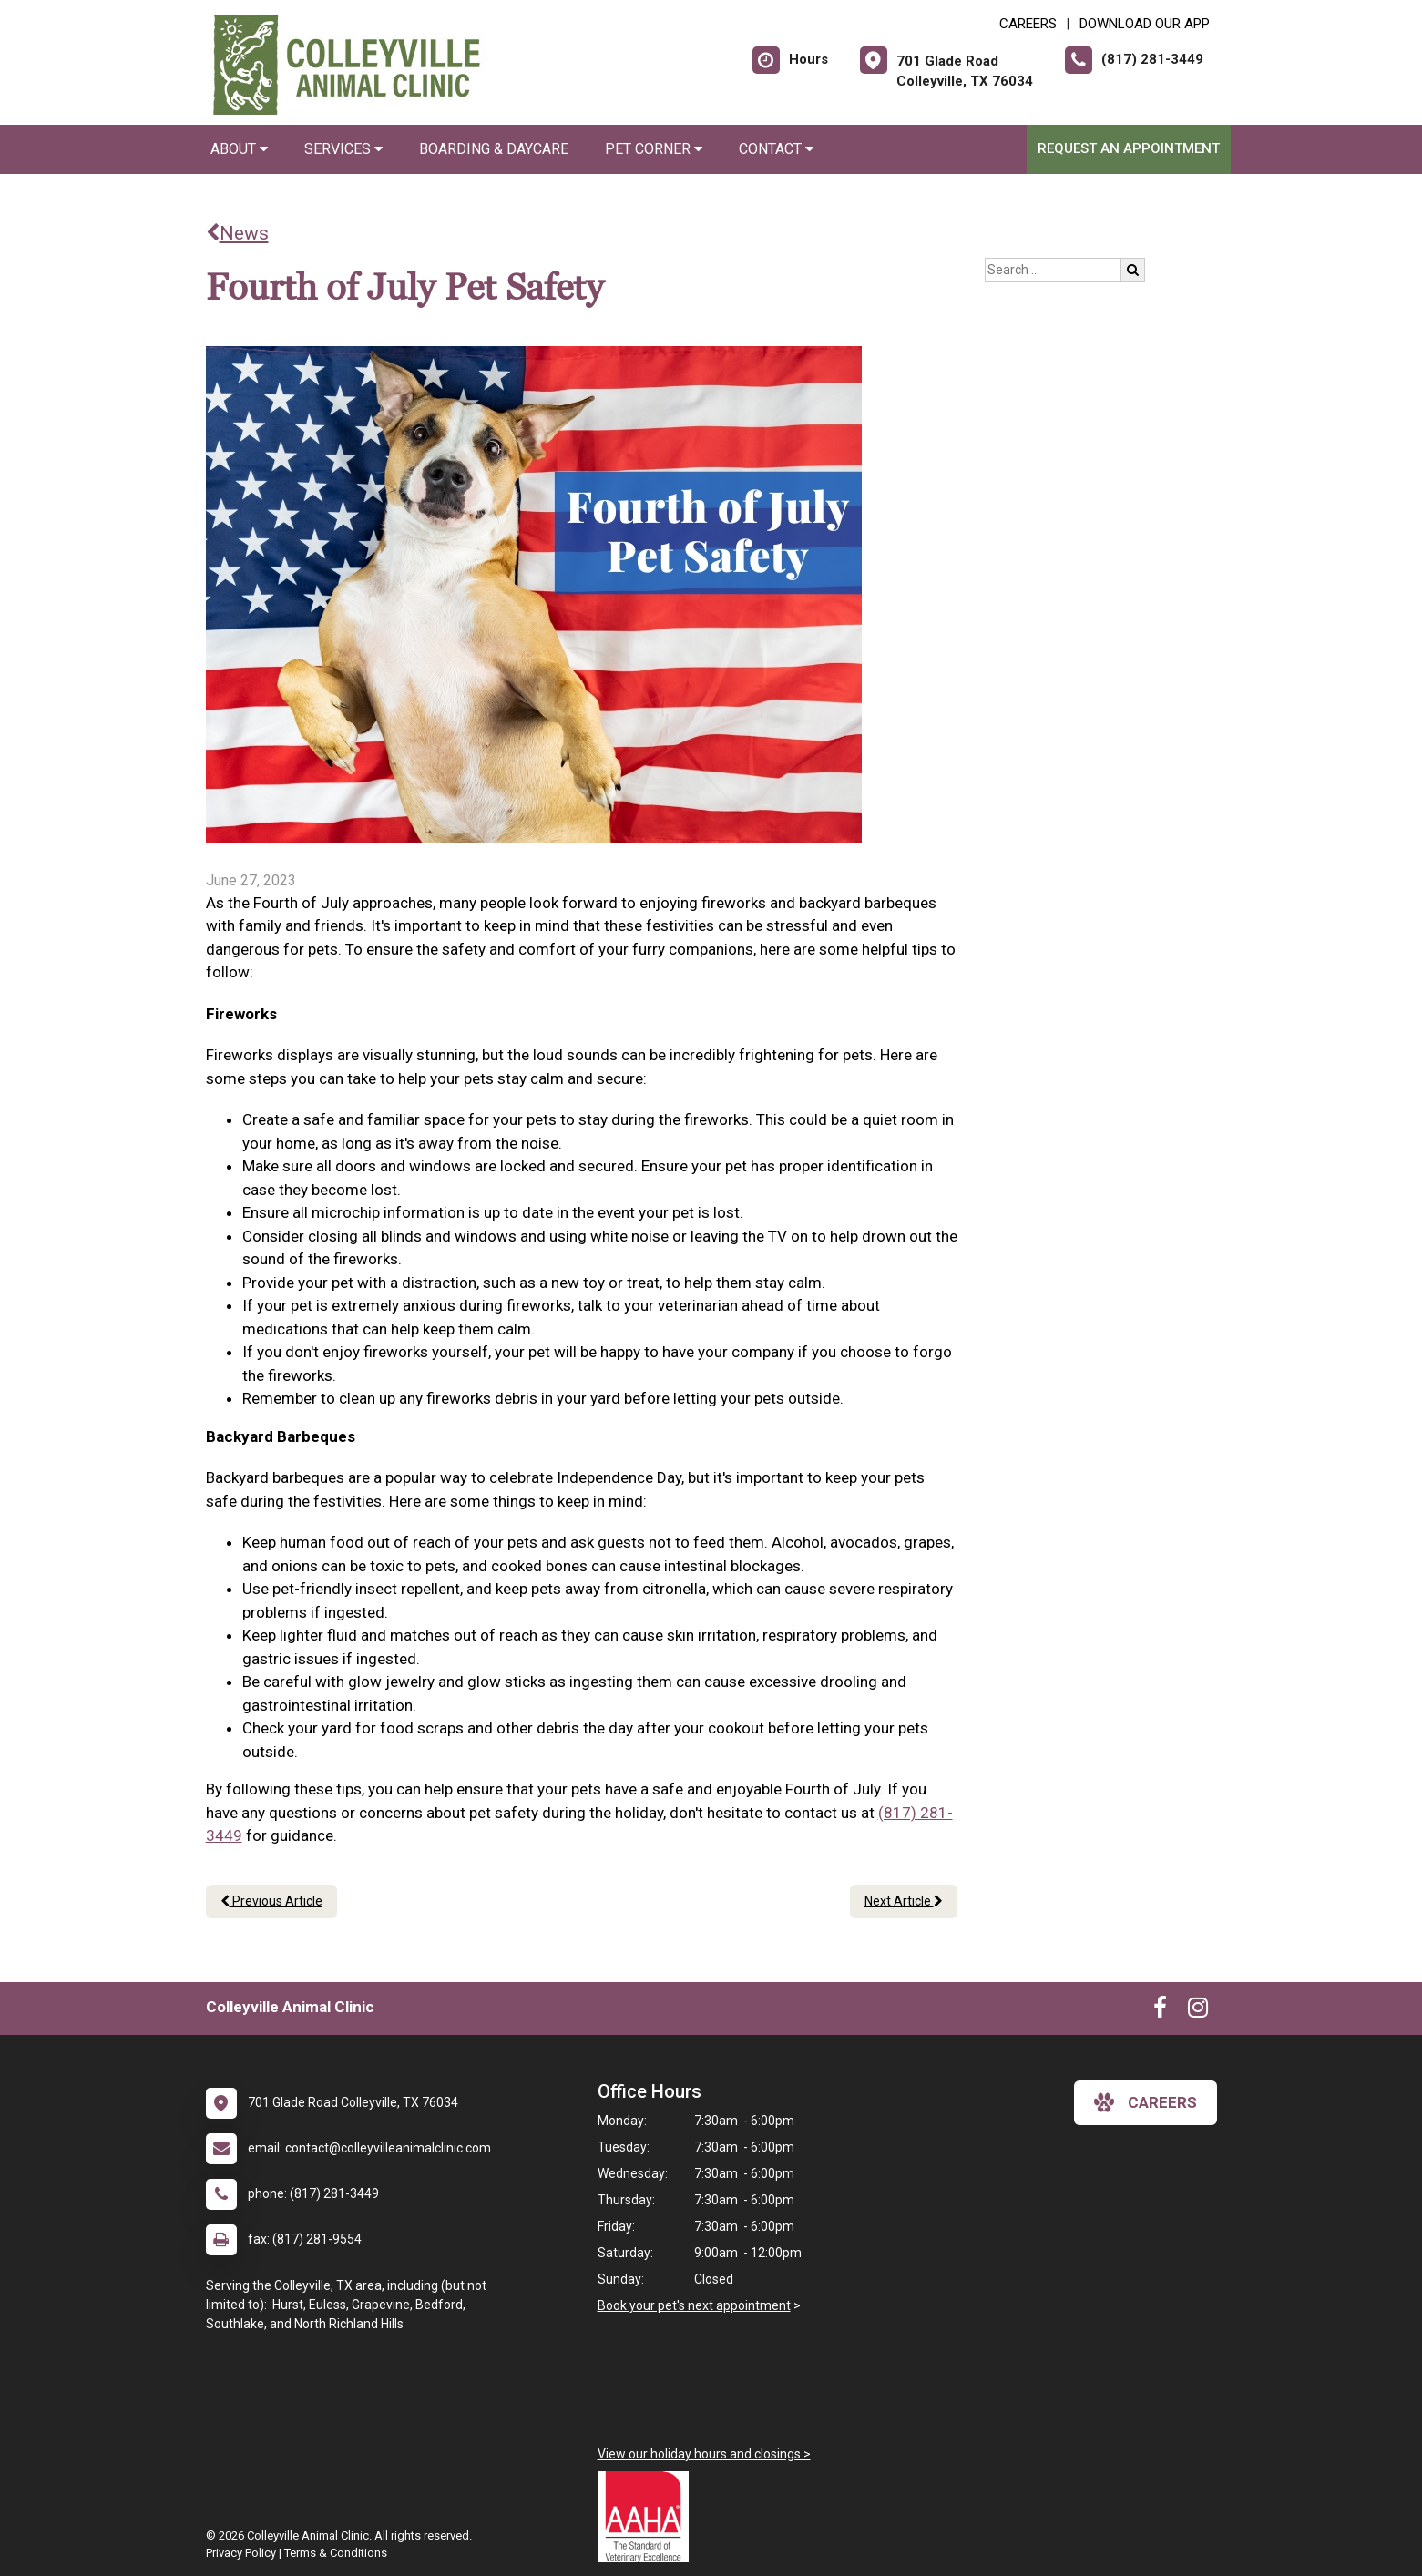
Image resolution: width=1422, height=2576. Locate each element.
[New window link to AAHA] (648, 2516)
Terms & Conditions (335, 2553)
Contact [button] (776, 149)
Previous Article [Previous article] (271, 1901)
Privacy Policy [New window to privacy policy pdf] (241, 2553)
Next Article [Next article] (903, 1901)
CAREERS (1028, 23)
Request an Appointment (1129, 148)
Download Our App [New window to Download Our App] (1144, 23)
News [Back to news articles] (237, 233)
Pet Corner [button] (653, 149)
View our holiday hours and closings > (704, 2454)
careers (1145, 2102)
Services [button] (343, 149)
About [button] (239, 149)
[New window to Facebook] (1160, 2011)
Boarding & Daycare (493, 149)
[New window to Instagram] (1198, 2011)
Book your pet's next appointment (694, 2305)
